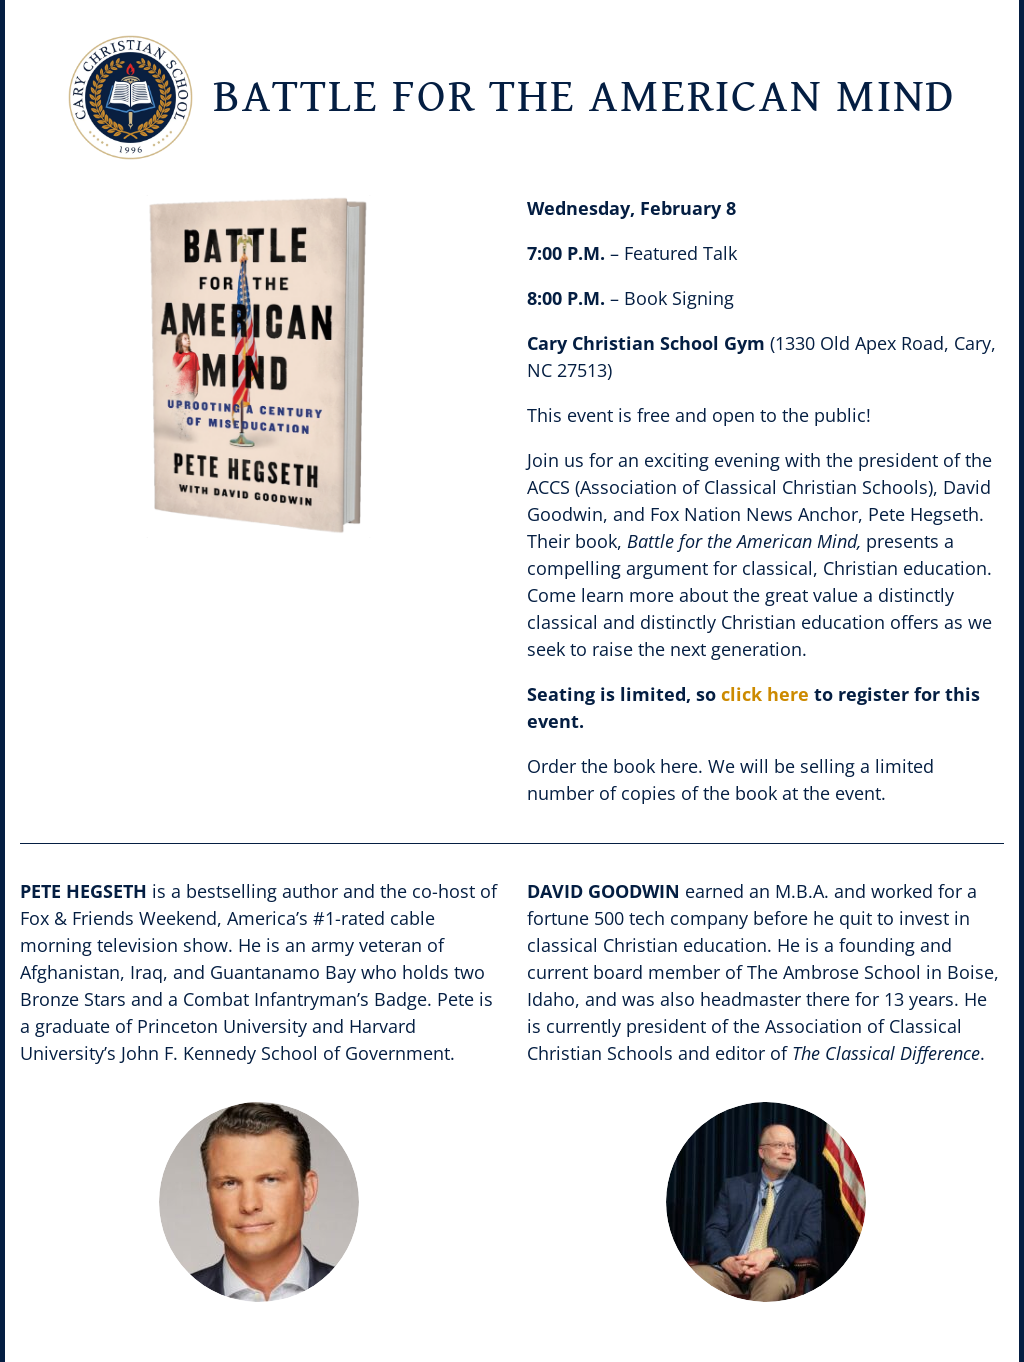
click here (765, 694)
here (679, 766)
